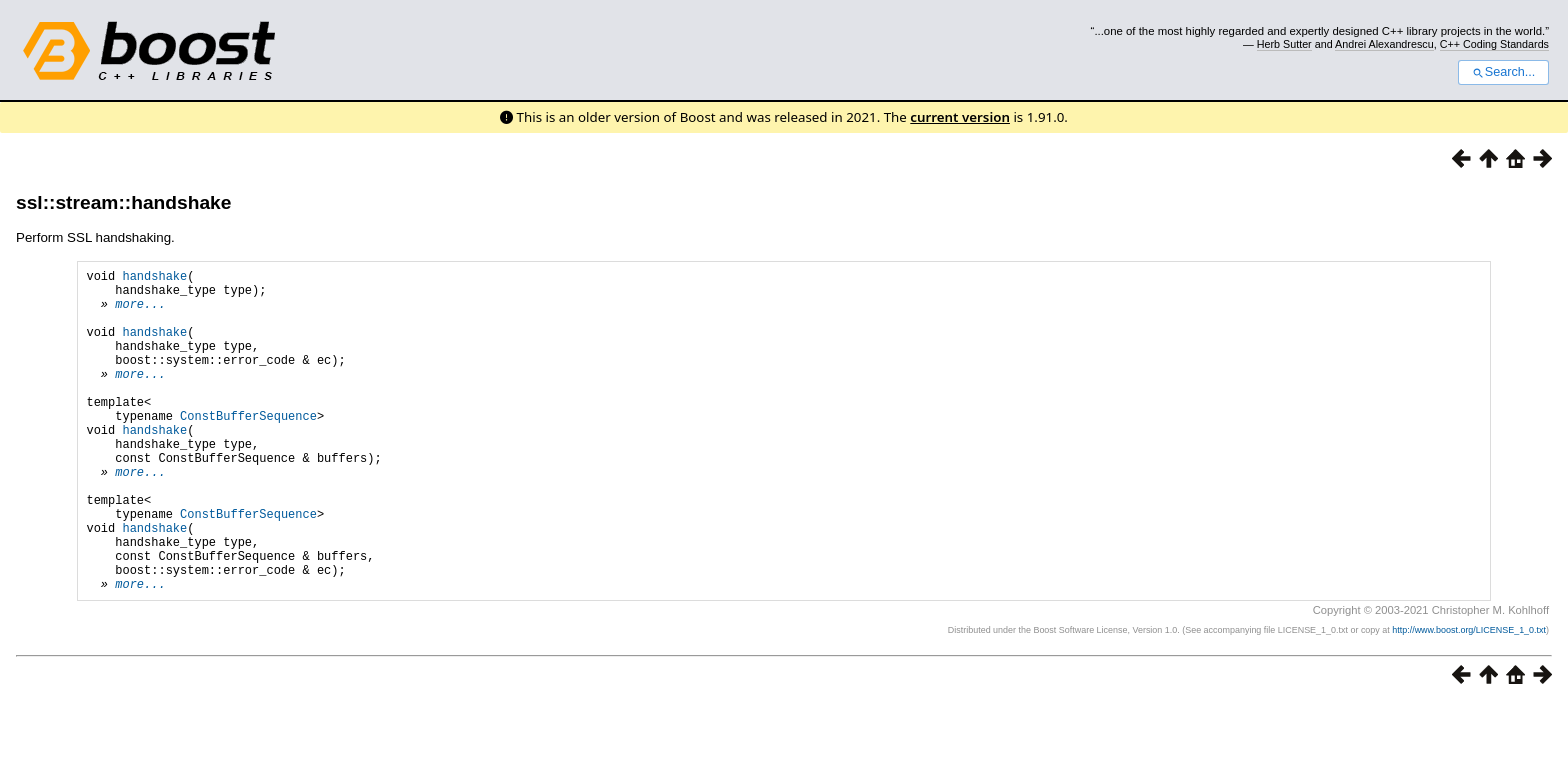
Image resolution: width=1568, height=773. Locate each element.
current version (960, 117)
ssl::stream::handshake (123, 202)
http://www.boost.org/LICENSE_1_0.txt (1469, 699)
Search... (1503, 72)
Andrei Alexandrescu (1384, 44)
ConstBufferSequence (248, 448)
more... (140, 312)
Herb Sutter (1284, 44)
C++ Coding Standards (1494, 44)
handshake (154, 278)
